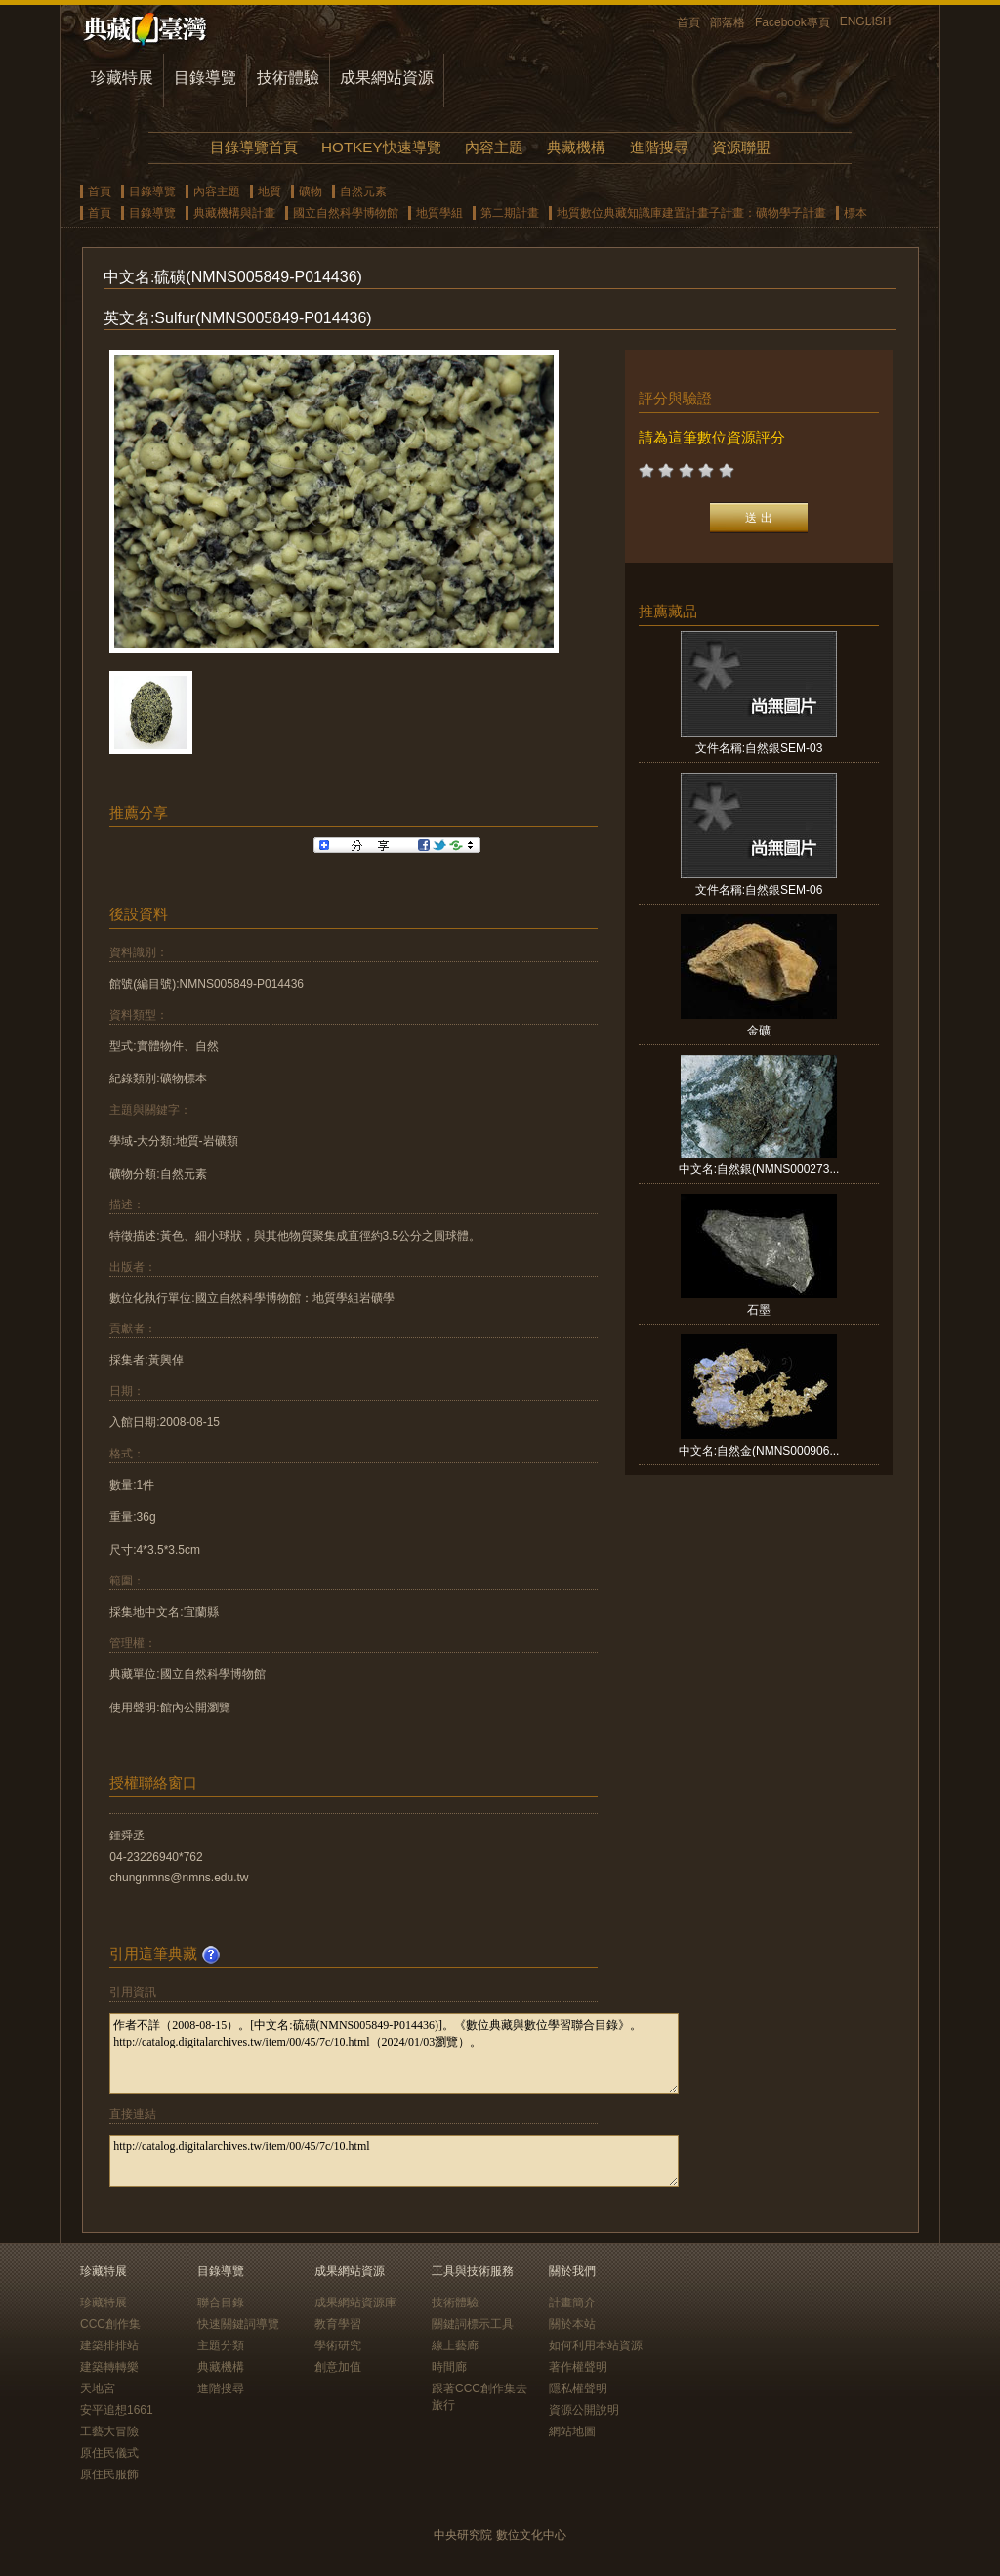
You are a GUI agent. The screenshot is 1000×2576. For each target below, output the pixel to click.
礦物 (310, 191)
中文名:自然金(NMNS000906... (759, 1450)
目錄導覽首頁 (254, 147)
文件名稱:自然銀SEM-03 (759, 748)
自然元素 (363, 191)
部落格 (727, 22)
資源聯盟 (741, 147)
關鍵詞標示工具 (473, 2324)
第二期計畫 (509, 213)
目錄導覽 (205, 77)
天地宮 (97, 2388)
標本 (855, 213)
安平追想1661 (116, 2410)
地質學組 (439, 213)
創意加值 (337, 2367)
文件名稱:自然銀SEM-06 (759, 890)
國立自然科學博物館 (345, 213)
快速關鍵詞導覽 (238, 2324)
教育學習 (337, 2324)
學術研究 (337, 2345)
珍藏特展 (122, 77)
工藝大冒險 (109, 2431)
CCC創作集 (110, 2324)
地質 (269, 191)
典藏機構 (576, 147)
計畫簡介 (572, 2302)
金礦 (759, 1030)
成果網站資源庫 (355, 2302)
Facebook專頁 (792, 22)
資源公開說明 (584, 2410)
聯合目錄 (220, 2302)
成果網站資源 (387, 77)
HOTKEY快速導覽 (380, 147)
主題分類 (220, 2345)
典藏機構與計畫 (234, 213)
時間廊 (449, 2367)
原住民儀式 (109, 2453)
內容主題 (494, 147)
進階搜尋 (659, 147)
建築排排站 (109, 2345)
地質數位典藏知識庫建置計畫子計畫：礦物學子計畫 (691, 213)
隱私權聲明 (578, 2388)
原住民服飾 (109, 2474)
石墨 (759, 1310)
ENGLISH (866, 21)
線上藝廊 (455, 2345)
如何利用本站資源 (596, 2345)
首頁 (688, 22)
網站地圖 (572, 2431)
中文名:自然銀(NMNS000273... (759, 1169)
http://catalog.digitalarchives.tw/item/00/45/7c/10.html (394, 2161)
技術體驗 (288, 77)
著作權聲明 (578, 2367)
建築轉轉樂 (109, 2367)
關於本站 (572, 2324)
